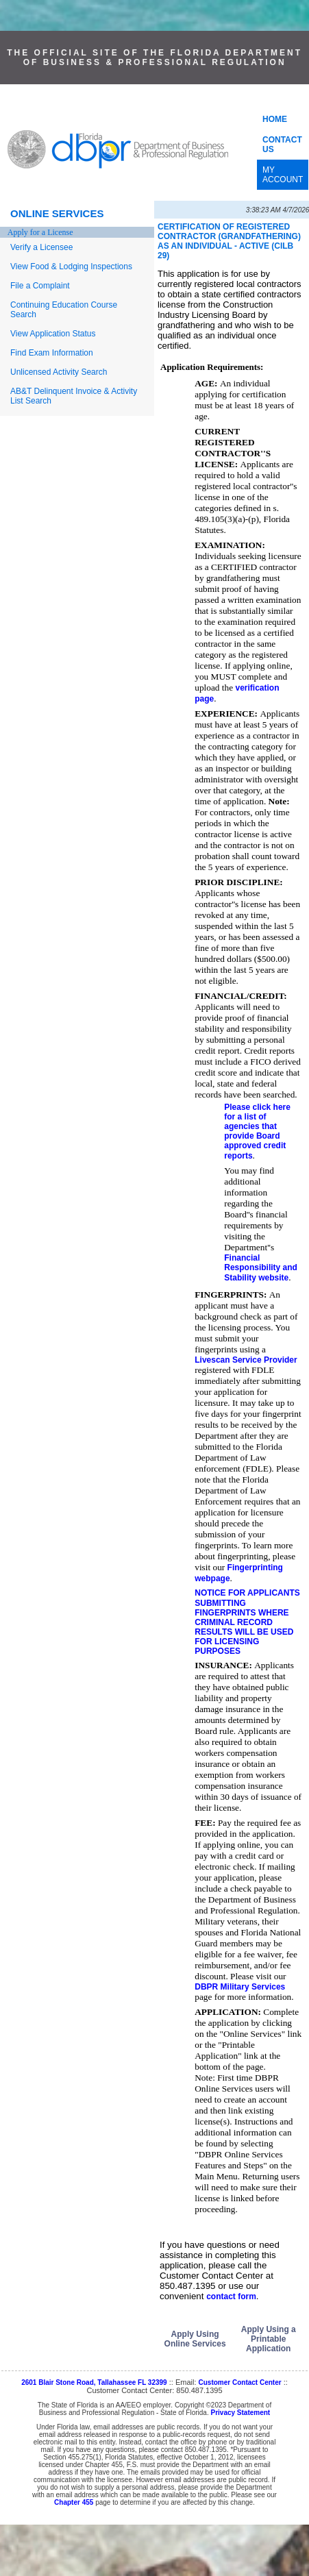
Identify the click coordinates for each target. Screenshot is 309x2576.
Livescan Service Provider (246, 1360)
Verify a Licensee (41, 247)
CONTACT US (282, 144)
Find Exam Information (51, 353)
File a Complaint (40, 285)
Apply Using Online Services (195, 2339)
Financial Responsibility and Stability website (260, 1268)
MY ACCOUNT (282, 174)
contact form (231, 2296)
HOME (274, 119)
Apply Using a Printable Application (268, 2339)
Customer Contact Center (240, 2382)
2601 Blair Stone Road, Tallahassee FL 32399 (94, 2382)
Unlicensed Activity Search (58, 372)
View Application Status (53, 333)
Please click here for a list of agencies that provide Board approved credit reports (257, 1131)
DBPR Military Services (240, 1987)
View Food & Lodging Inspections (71, 266)
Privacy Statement (240, 2412)
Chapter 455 (73, 2502)
